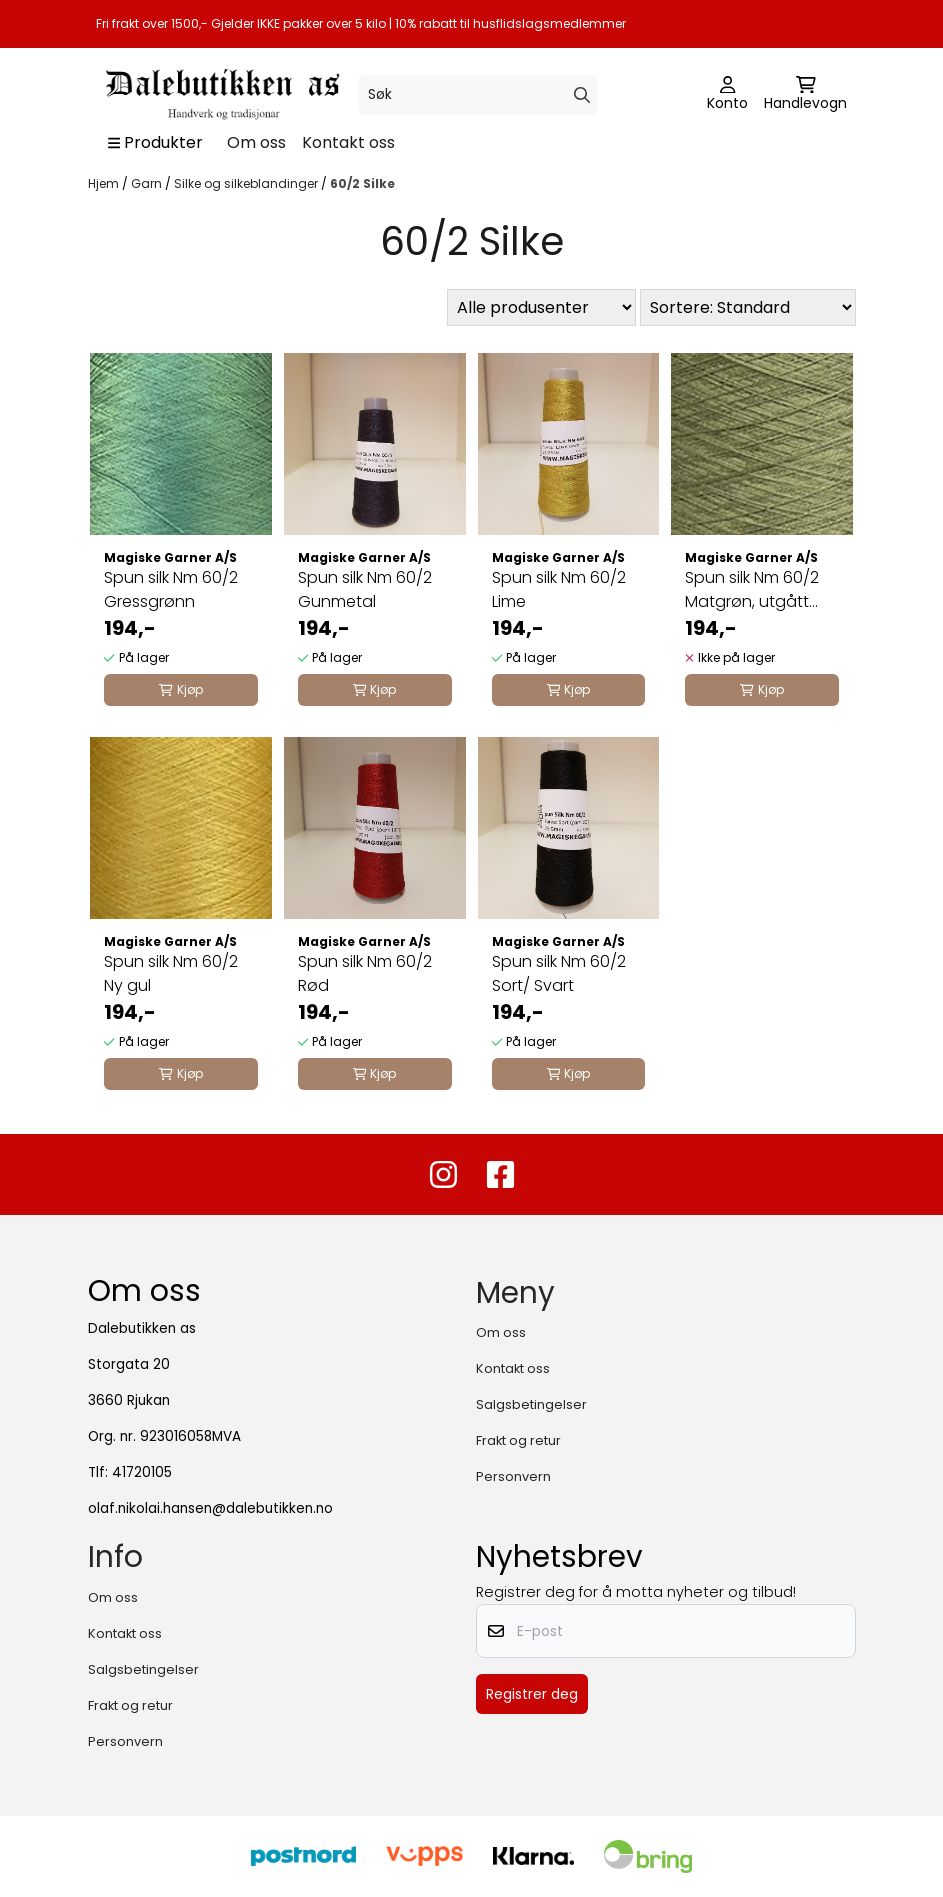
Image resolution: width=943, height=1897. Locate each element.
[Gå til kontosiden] (727, 95)
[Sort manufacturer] (541, 307)
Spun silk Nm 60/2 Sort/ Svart (559, 973)
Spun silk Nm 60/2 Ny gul (171, 973)
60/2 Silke (362, 183)
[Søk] (477, 95)
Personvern (513, 1476)
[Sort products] (748, 307)
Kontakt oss (348, 142)
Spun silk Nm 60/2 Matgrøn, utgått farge (752, 590)
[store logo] (220, 94)
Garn (148, 183)
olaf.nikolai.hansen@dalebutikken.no (210, 1508)
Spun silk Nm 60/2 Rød (365, 973)
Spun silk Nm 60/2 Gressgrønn (171, 589)
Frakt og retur (518, 1440)
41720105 (142, 1472)
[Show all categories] (155, 143)
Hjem (105, 183)
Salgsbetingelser (531, 1404)
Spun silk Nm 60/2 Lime (559, 589)
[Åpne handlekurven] (805, 95)
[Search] (582, 95)
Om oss (256, 142)
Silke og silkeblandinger (247, 183)
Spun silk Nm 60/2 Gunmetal (365, 589)
